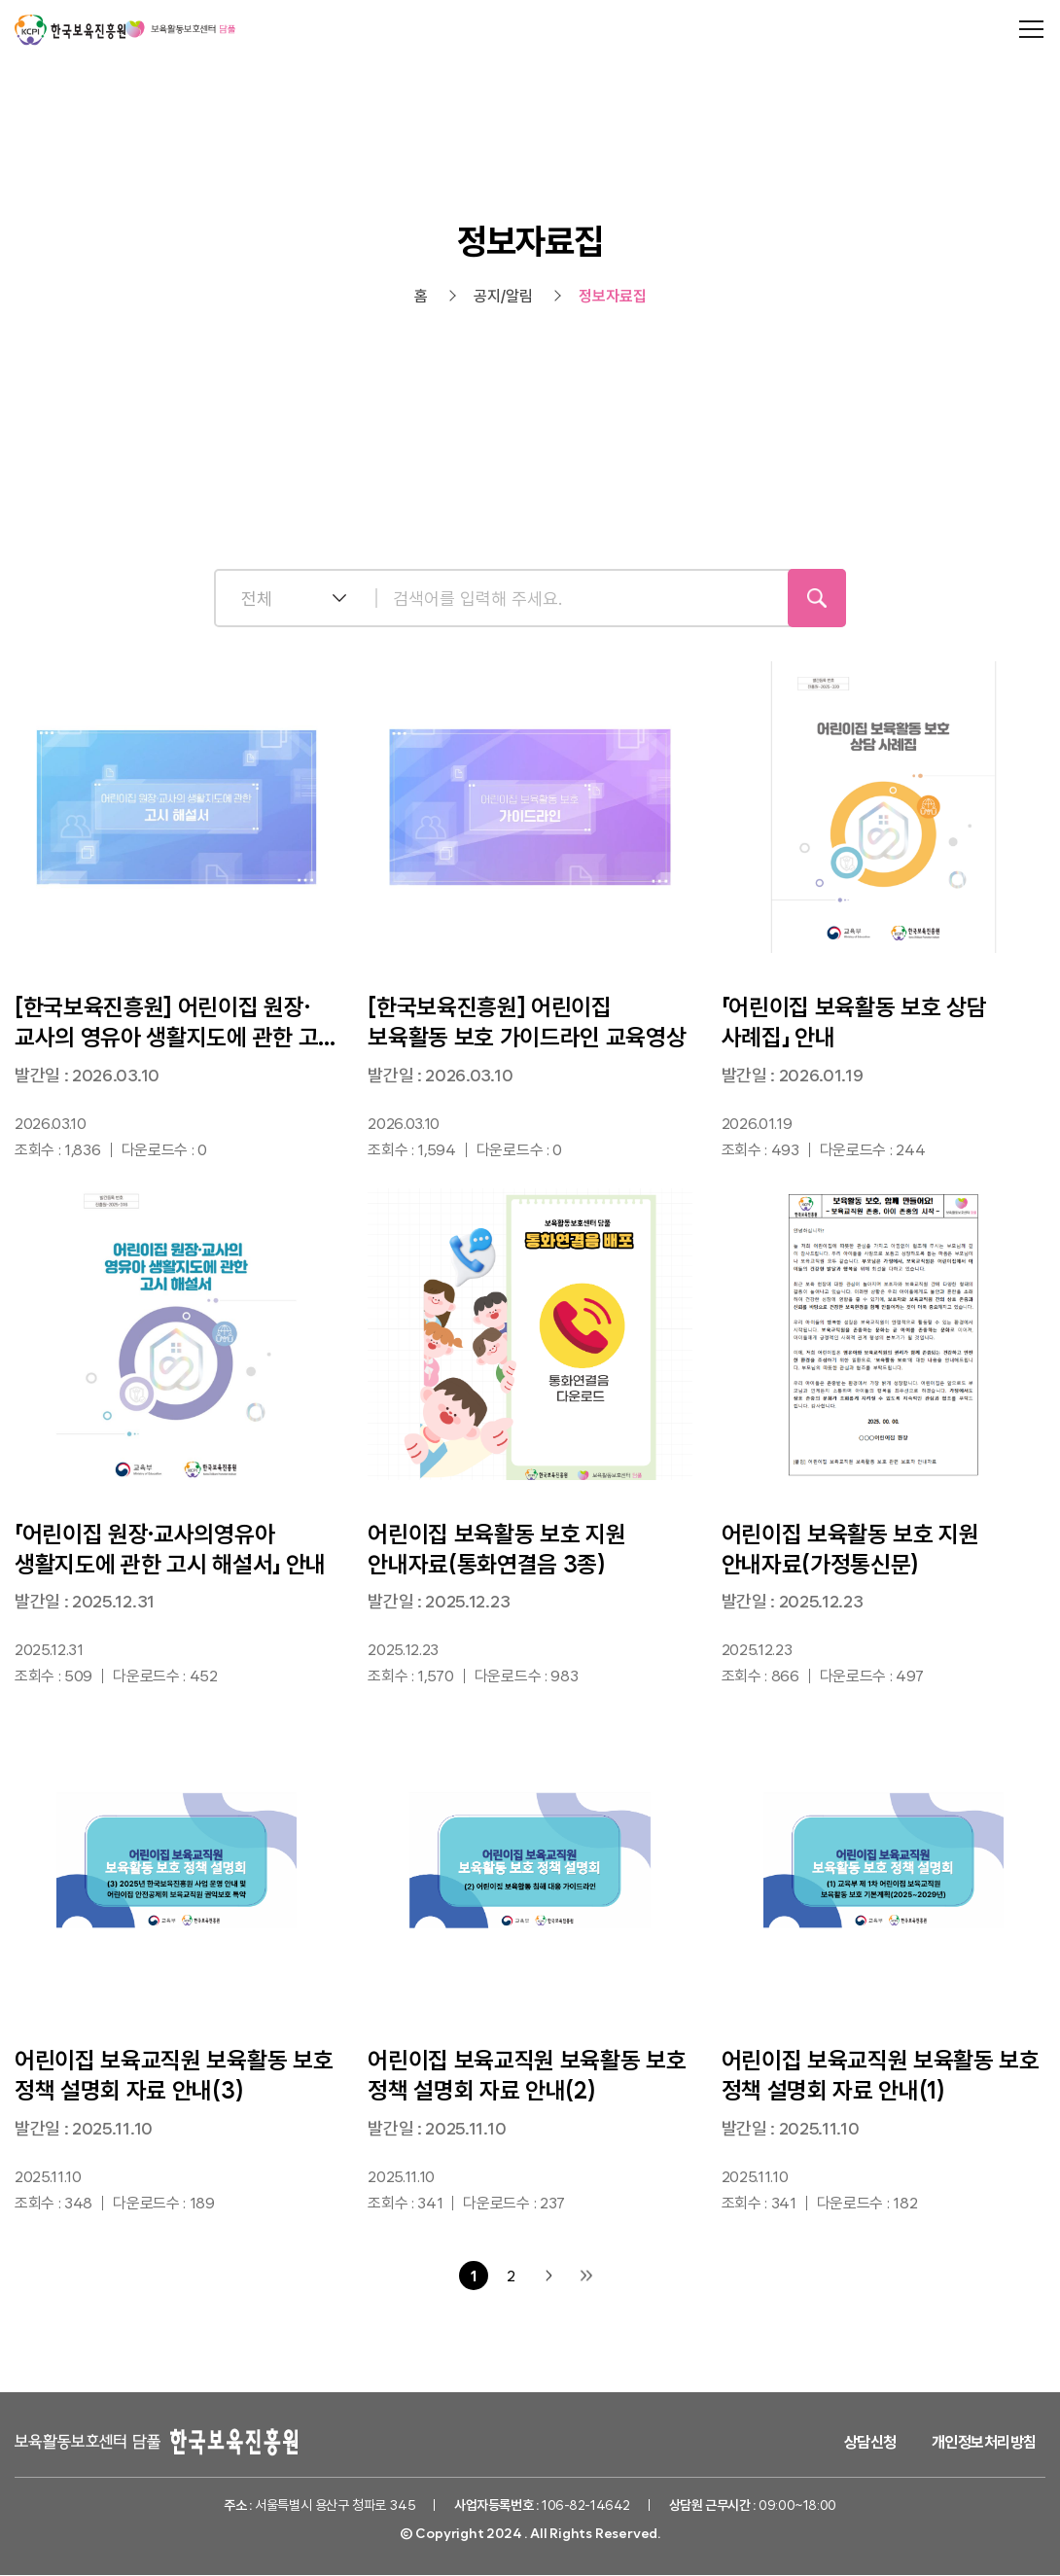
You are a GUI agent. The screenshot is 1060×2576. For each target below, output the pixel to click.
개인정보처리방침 (984, 2442)
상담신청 (870, 2442)
